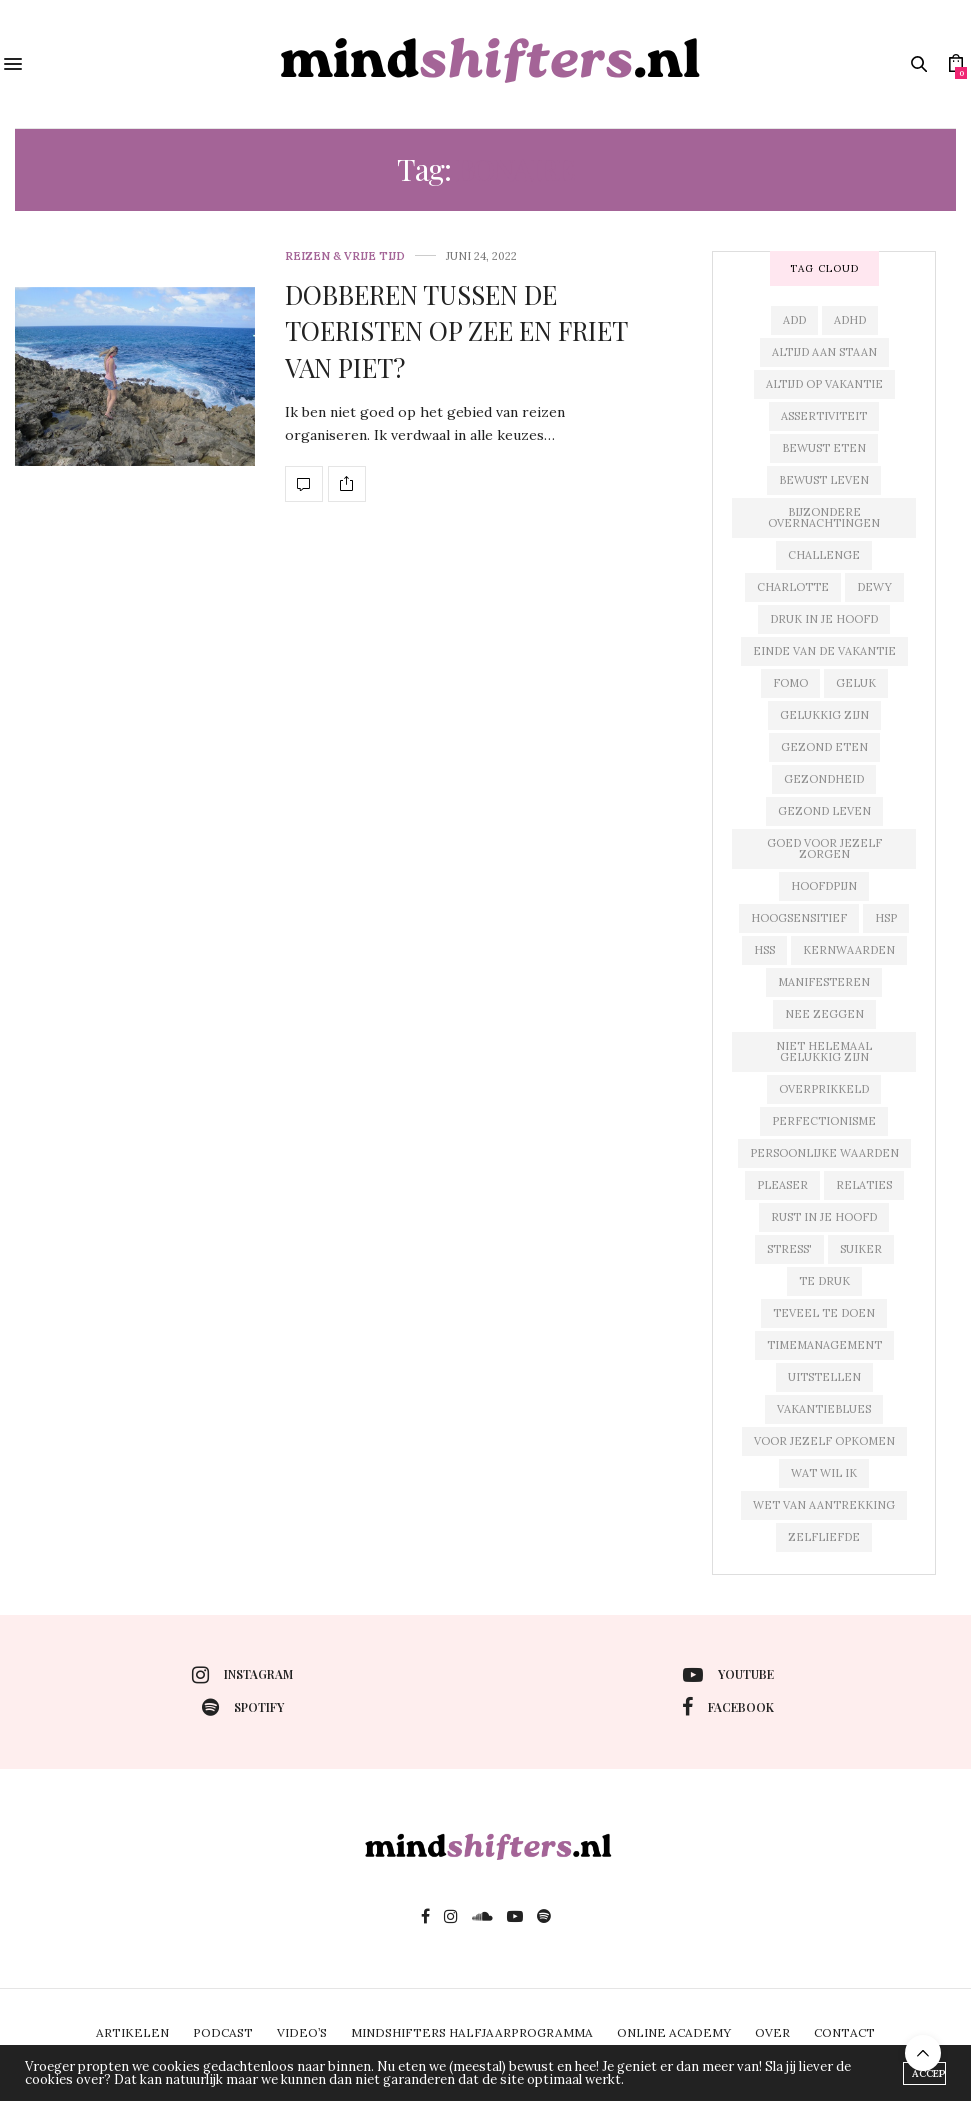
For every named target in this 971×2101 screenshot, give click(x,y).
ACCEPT (929, 2073)
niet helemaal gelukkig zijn (824, 1051)
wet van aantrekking (824, 1505)
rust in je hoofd (824, 1217)
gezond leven (824, 811)
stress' (789, 1249)
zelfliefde (824, 1537)
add (794, 320)
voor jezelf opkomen (824, 1441)
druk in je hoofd (824, 619)
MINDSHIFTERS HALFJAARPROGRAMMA (472, 2032)
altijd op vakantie (824, 384)
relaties (864, 1185)
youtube (728, 1675)
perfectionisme (824, 1121)
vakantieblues (824, 1409)
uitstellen (824, 1377)
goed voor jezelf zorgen (824, 848)
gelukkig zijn (824, 715)
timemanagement (824, 1345)
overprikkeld (824, 1089)
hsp (886, 918)
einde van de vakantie (824, 651)
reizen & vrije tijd (345, 256)
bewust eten (824, 448)
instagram (242, 1675)
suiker (861, 1249)
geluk (856, 683)
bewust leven (824, 480)
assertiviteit (824, 416)
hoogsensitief (799, 918)
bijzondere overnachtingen (824, 517)
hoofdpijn (824, 886)
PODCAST (223, 2032)
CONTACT (844, 2032)
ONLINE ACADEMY (674, 2032)
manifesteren (824, 982)
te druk (824, 1281)
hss (764, 950)
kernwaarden (849, 950)
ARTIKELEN (132, 2032)
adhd (850, 320)
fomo (790, 683)
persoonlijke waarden (824, 1153)
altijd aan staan (824, 352)
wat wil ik (824, 1473)
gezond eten (824, 747)
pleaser (782, 1185)
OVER (772, 2032)
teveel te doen (824, 1313)
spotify (243, 1707)
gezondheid (824, 779)
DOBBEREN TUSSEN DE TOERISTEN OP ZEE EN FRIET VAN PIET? (456, 331)
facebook (728, 1707)
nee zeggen (824, 1014)
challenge (824, 555)
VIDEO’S (302, 2032)
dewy (874, 587)
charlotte (793, 587)
